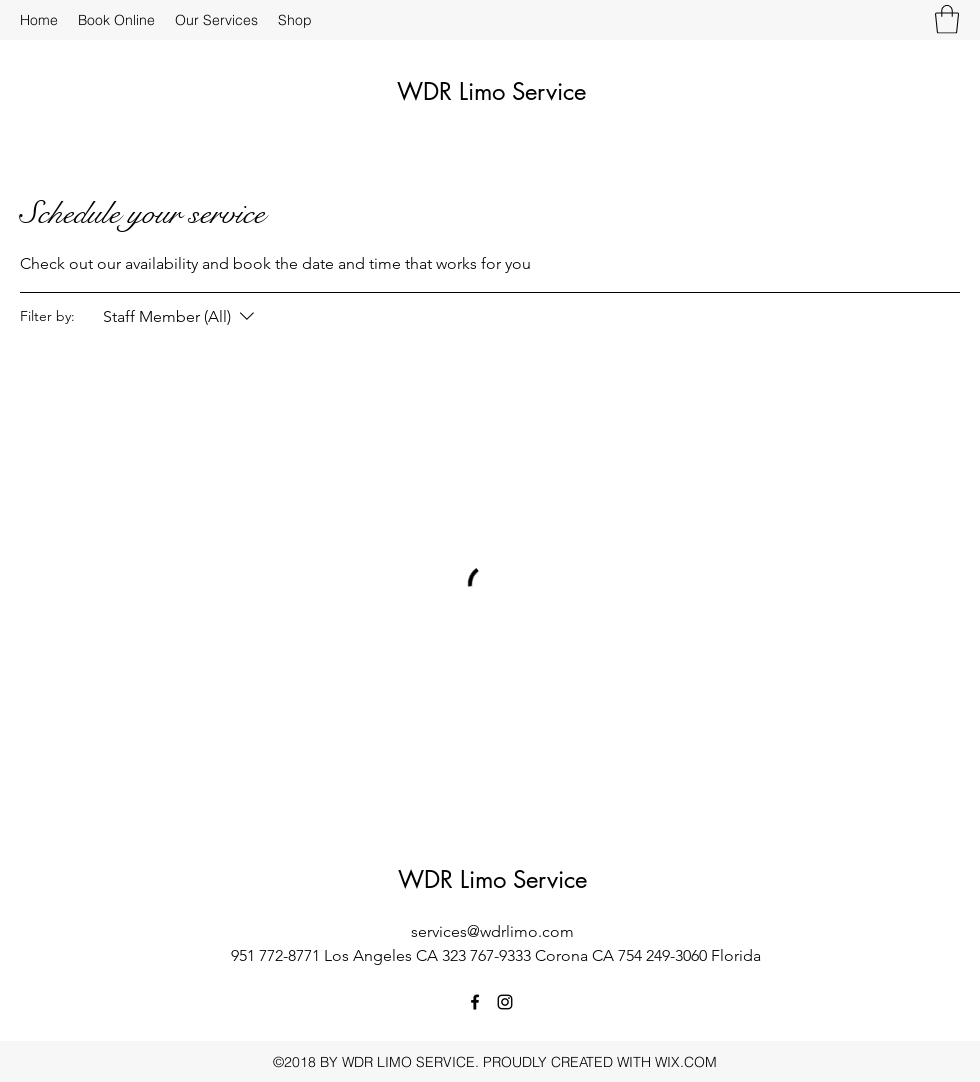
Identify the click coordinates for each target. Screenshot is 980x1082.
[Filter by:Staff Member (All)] (181, 317)
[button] (947, 19)
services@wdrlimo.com (492, 931)
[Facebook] (475, 1002)
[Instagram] (505, 1002)
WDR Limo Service (491, 91)
